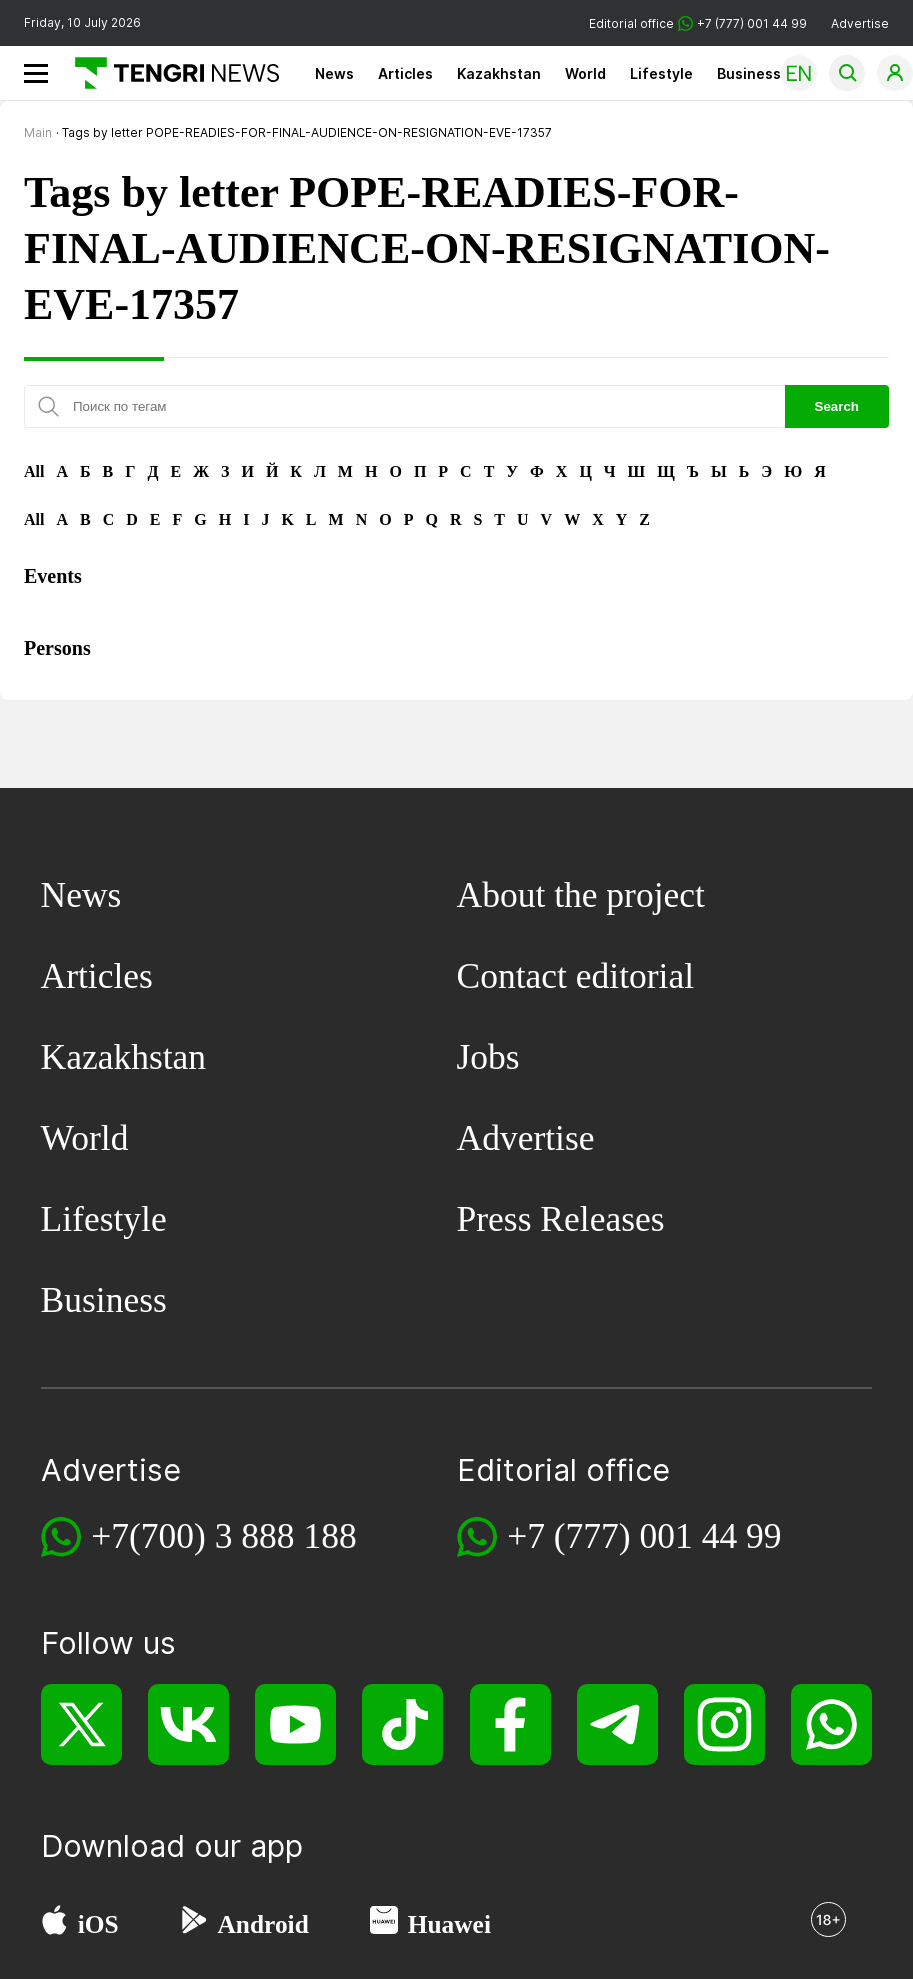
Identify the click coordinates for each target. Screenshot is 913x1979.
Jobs (488, 1057)
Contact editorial (576, 976)
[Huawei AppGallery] (384, 1925)
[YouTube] (295, 1724)
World (585, 73)
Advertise (860, 23)
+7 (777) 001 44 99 (644, 1536)
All (34, 471)
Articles (405, 73)
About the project (581, 895)
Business (749, 73)
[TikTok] (402, 1724)
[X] (81, 1724)
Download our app (172, 1846)
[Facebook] (510, 1724)
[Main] (169, 73)
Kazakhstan (499, 73)
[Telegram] (617, 1724)
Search (837, 406)
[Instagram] (724, 1724)
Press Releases (561, 1219)
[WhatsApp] (831, 1724)
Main (38, 132)
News (334, 73)
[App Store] (54, 1925)
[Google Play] (193, 1925)
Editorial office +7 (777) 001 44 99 (698, 23)
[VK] (188, 1724)
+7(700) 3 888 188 (224, 1536)
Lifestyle (661, 73)
